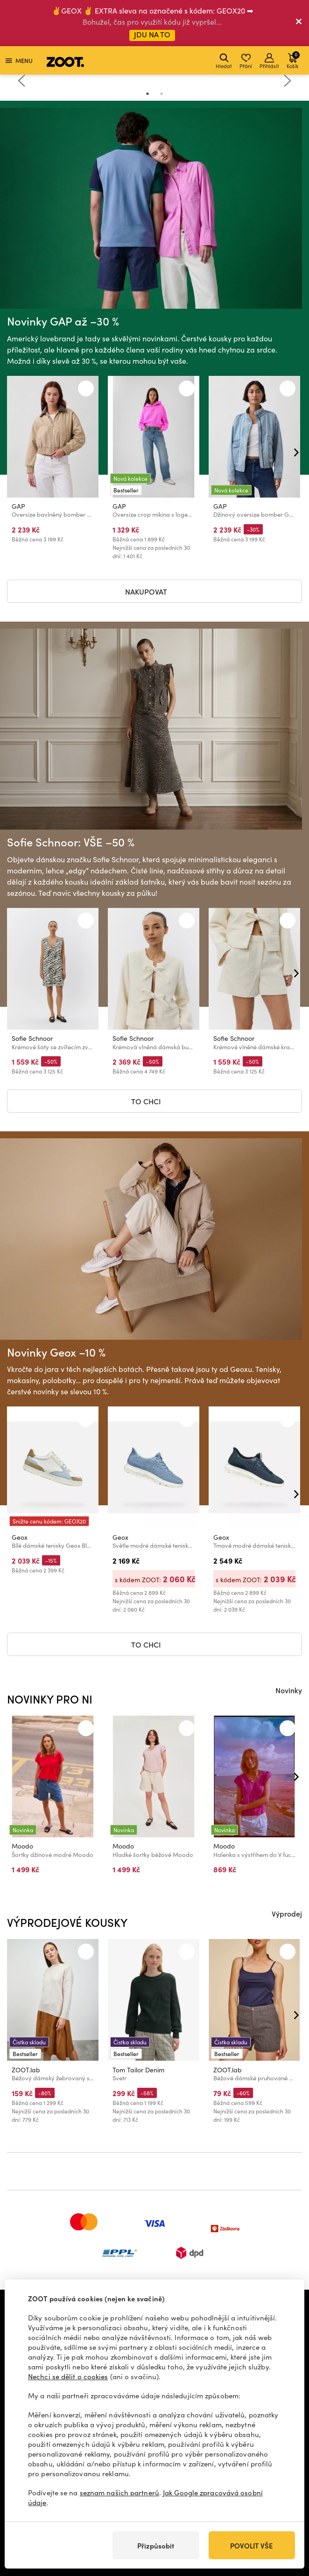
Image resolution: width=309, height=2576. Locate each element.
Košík (293, 59)
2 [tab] (161, 93)
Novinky (288, 1690)
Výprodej (287, 1913)
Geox (20, 1537)
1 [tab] (147, 93)
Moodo (22, 1846)
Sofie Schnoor (32, 1038)
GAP (18, 506)
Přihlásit (269, 61)
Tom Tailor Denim (138, 2069)
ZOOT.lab (26, 2069)
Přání (245, 61)
